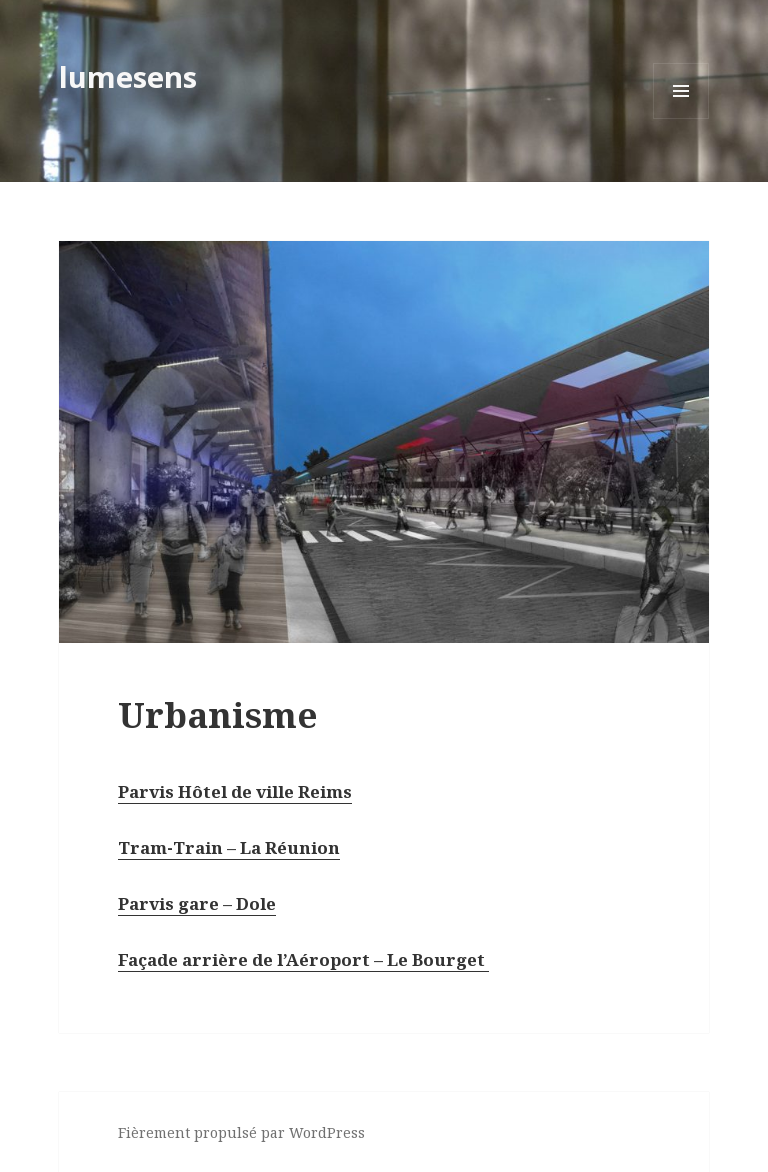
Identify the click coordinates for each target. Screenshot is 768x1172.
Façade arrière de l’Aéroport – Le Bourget (303, 959)
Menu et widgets (681, 118)
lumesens (128, 76)
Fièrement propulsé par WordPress (241, 1132)
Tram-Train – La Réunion (229, 847)
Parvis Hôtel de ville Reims (235, 791)
